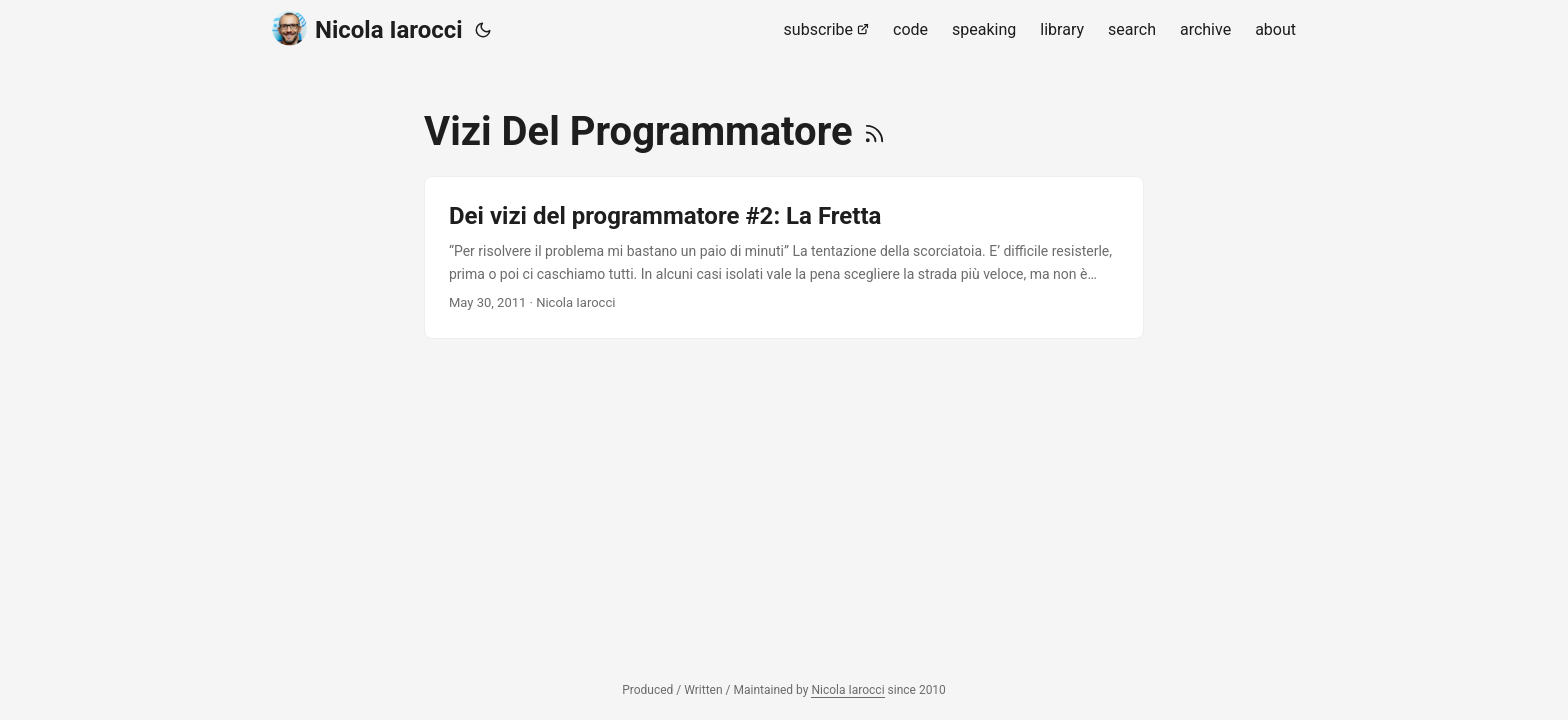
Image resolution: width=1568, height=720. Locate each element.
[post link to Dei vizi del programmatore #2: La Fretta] (784, 257)
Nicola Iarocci (367, 28)
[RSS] (874, 131)
